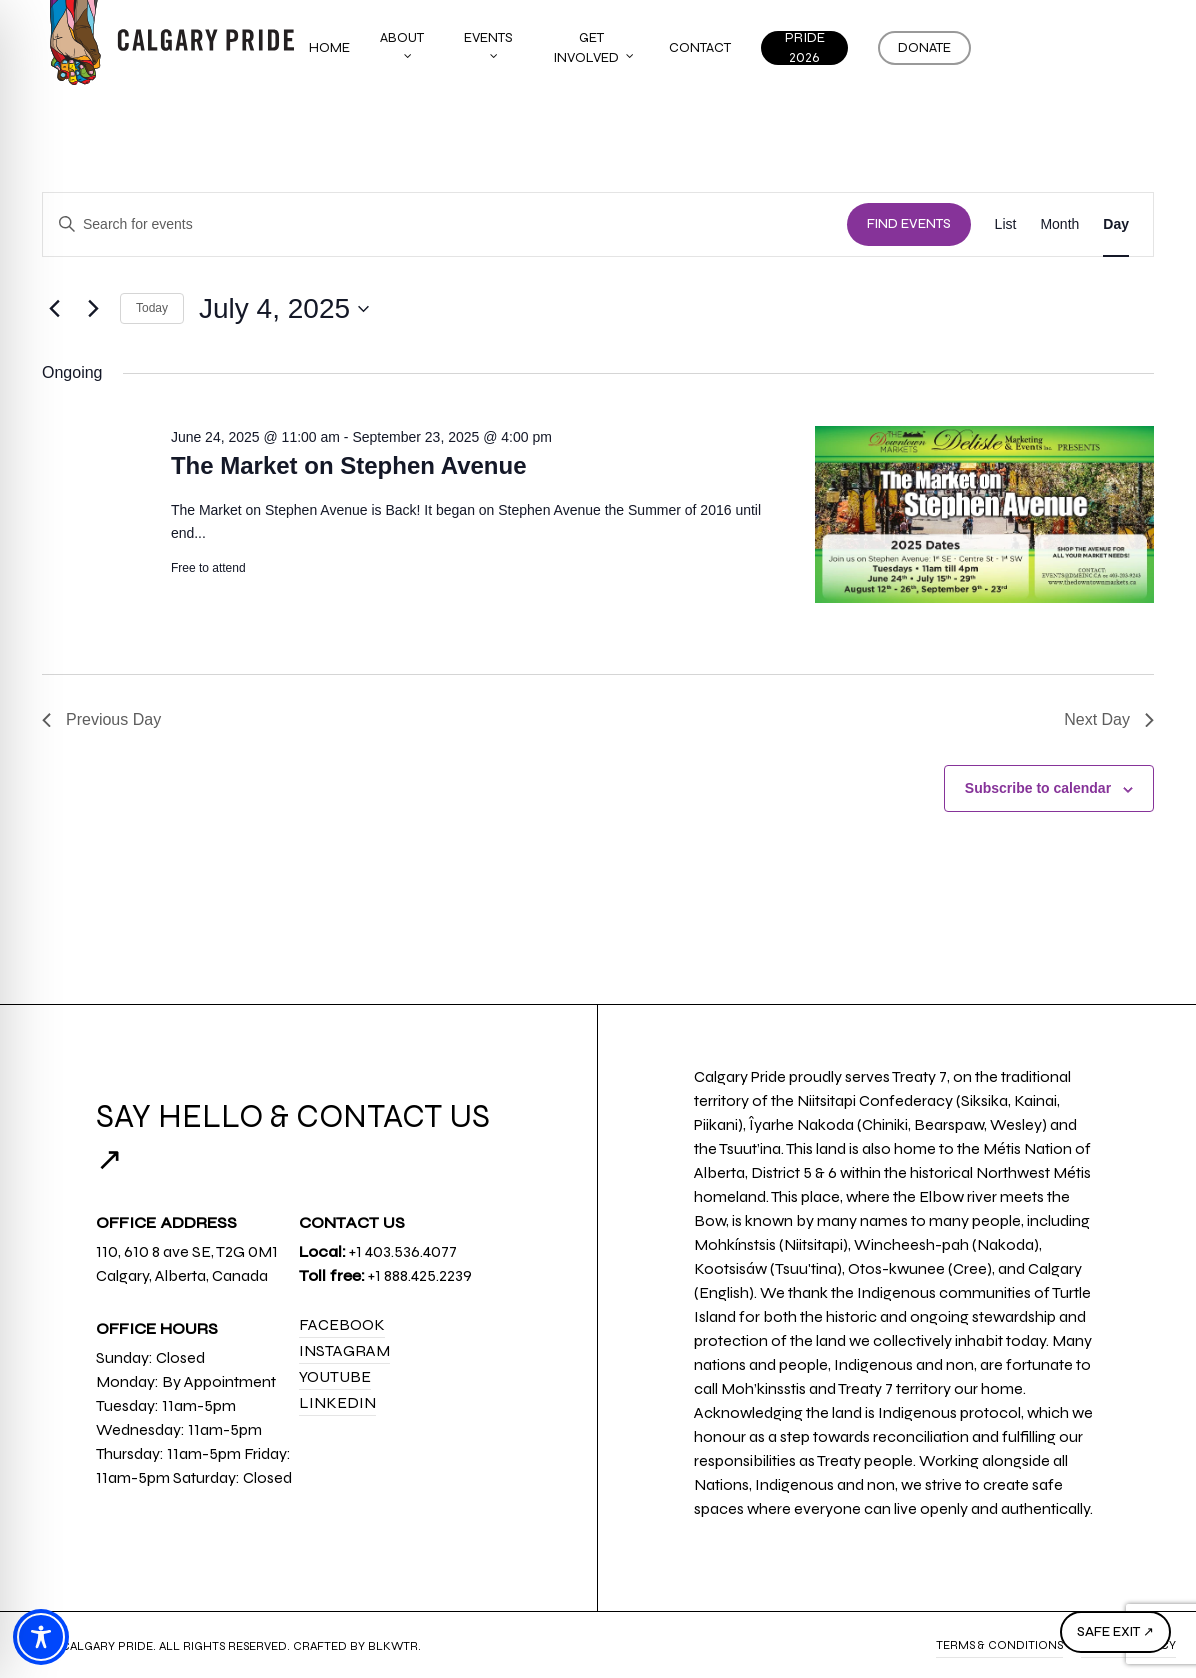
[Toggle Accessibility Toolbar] (41, 1637)
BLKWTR (393, 1646)
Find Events (909, 224)
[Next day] (93, 309)
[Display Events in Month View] (1059, 224)
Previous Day (101, 719)
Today (152, 308)
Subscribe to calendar (1038, 788)
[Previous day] (54, 309)
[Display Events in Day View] (1116, 224)
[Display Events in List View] (1006, 224)
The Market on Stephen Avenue (349, 465)
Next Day (1109, 719)
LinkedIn (337, 1402)
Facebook (342, 1324)
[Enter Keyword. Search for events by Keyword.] (445, 224)
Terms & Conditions (999, 1645)
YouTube (335, 1376)
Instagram (344, 1350)
